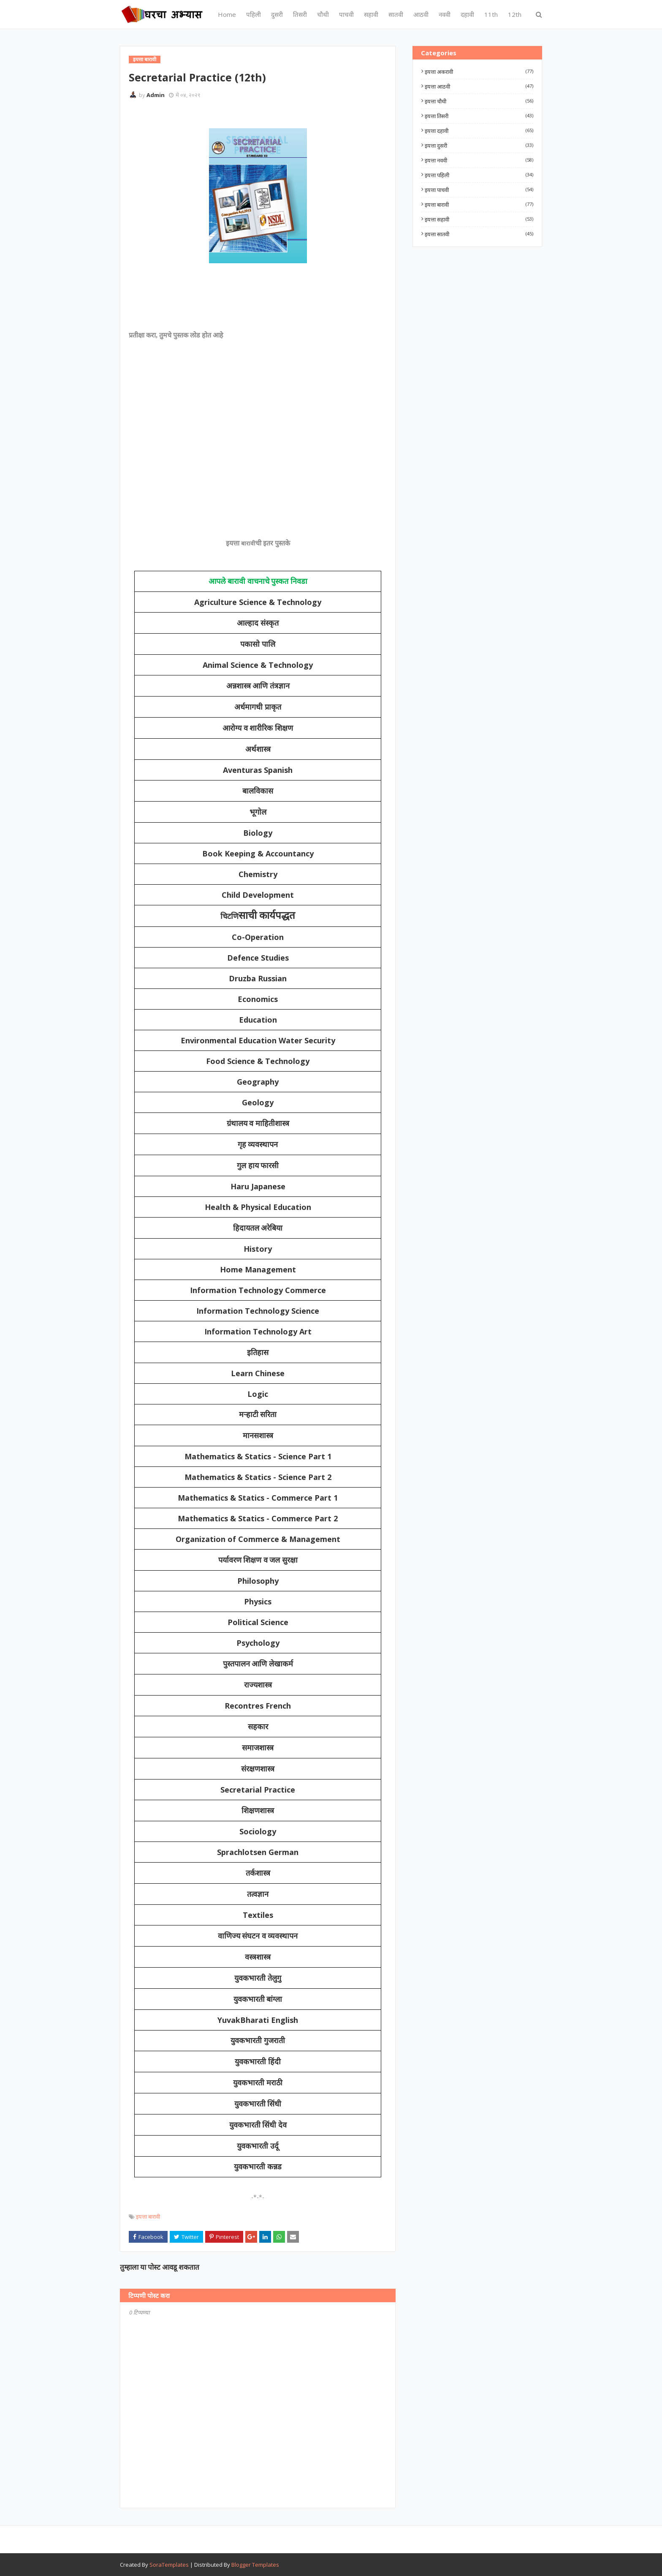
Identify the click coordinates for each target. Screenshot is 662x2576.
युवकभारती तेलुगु (257, 1978)
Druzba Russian (258, 978)
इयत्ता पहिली (479, 175)
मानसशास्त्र (258, 1435)
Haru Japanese (258, 1186)
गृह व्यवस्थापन (258, 1144)
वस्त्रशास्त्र (258, 1957)
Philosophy (258, 1581)
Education (258, 1020)
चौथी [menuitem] (323, 14)
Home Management (258, 1269)
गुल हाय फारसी (258, 1165)
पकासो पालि (257, 644)
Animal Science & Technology (258, 665)
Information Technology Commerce (258, 1290)
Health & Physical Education (258, 1207)
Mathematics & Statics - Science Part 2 (257, 1477)
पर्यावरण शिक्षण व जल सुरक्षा (258, 1560)
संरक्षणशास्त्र (257, 1769)
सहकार (258, 1727)
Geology (258, 1102)
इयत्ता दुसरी (479, 145)
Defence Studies (258, 958)
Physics (257, 1601)
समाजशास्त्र (258, 1748)
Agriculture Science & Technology (257, 602)
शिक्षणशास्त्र (257, 1810)
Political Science (258, 1622)
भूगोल (258, 812)
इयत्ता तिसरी (479, 116)
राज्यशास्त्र (258, 1685)
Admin (156, 95)
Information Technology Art (258, 1331)
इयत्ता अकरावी (479, 72)
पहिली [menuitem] (253, 14)
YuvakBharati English (257, 2020)
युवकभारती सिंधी (258, 2104)
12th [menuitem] (514, 14)
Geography (258, 1082)
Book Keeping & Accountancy (258, 853)
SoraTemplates (169, 2564)
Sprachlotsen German (257, 1852)
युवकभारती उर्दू (258, 2146)
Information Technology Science (257, 1311)
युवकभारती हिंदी (258, 2062)
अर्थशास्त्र (258, 749)
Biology (257, 833)
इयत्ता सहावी (479, 219)
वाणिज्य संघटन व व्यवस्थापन (258, 1936)
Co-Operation (258, 937)
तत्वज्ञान (258, 1894)
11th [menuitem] (491, 14)
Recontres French (258, 1706)
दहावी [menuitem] (467, 14)
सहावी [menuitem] (371, 14)
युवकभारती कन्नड (258, 2167)
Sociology (257, 1831)
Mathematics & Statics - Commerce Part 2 (258, 1518)
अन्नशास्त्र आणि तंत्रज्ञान (258, 686)
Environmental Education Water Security (258, 1040)
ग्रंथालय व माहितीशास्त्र (258, 1123)
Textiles (258, 1915)
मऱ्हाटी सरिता (258, 1414)
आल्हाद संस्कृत (258, 623)
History (258, 1249)
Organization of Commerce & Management (258, 1539)
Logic (257, 1394)
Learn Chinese (258, 1373)
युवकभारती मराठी (257, 2083)
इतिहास (258, 1352)
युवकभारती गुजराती (258, 2040)
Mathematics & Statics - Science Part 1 (257, 1456)
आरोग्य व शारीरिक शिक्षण (257, 728)
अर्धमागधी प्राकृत (257, 707)
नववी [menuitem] (444, 14)
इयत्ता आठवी (479, 86)
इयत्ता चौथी (479, 101)
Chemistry (258, 874)
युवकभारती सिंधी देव (258, 2125)
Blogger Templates (255, 2564)
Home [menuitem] (227, 14)
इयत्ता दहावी (479, 131)
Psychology (257, 1643)
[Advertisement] (258, 302)
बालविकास (257, 791)
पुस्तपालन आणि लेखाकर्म (258, 1664)
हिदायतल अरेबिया (258, 1228)
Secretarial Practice (257, 1790)
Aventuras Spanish (258, 770)
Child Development (258, 895)
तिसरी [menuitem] (300, 14)
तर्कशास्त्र (258, 1873)
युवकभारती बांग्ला (257, 1999)
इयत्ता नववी (479, 160)
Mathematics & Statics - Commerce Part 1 (258, 1498)
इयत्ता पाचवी (479, 190)
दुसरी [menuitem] (277, 14)
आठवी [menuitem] (421, 14)
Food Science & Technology (257, 1061)
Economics (258, 999)
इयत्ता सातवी (479, 234)
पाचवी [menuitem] (346, 14)
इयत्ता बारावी (148, 2216)
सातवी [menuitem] (395, 14)
